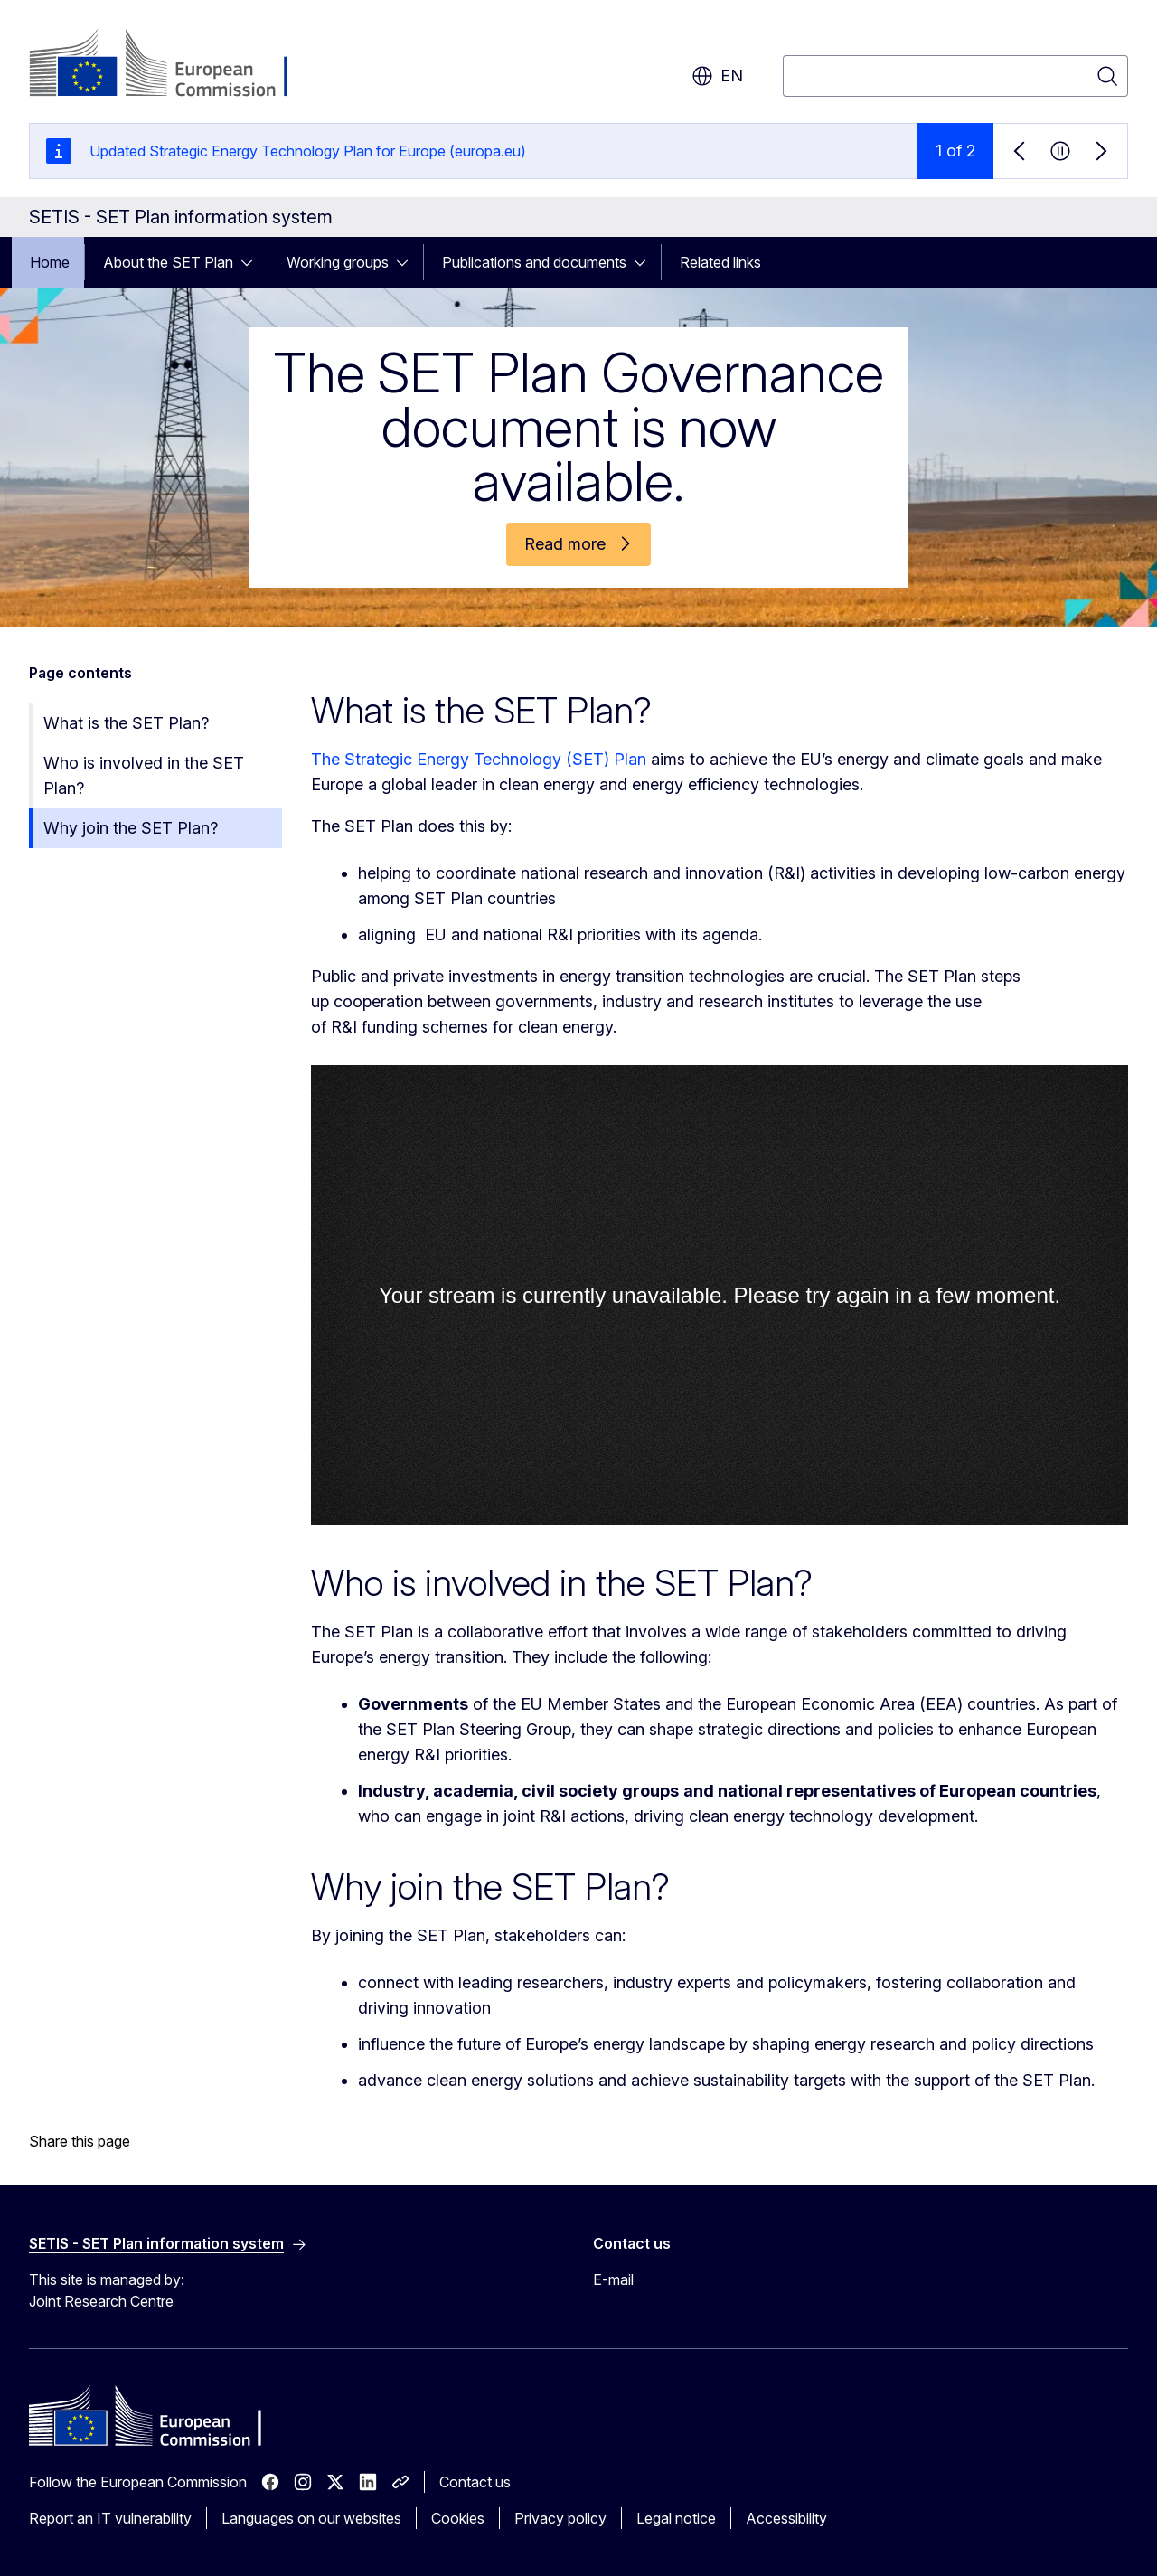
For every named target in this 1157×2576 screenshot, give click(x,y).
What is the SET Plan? (126, 722)
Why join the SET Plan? (130, 827)
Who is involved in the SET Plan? (143, 775)
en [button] (717, 76)
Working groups (338, 262)
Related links (720, 262)
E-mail (613, 2279)
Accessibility (786, 2518)
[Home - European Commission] (175, 65)
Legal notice (676, 2518)
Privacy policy (560, 2518)
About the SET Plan (168, 262)
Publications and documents (534, 262)
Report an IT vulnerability (110, 2518)
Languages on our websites (311, 2518)
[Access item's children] (252, 262)
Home (50, 262)
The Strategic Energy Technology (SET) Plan (478, 759)
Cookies (457, 2518)
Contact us (475, 2482)
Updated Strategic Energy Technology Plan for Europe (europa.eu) (307, 151)
